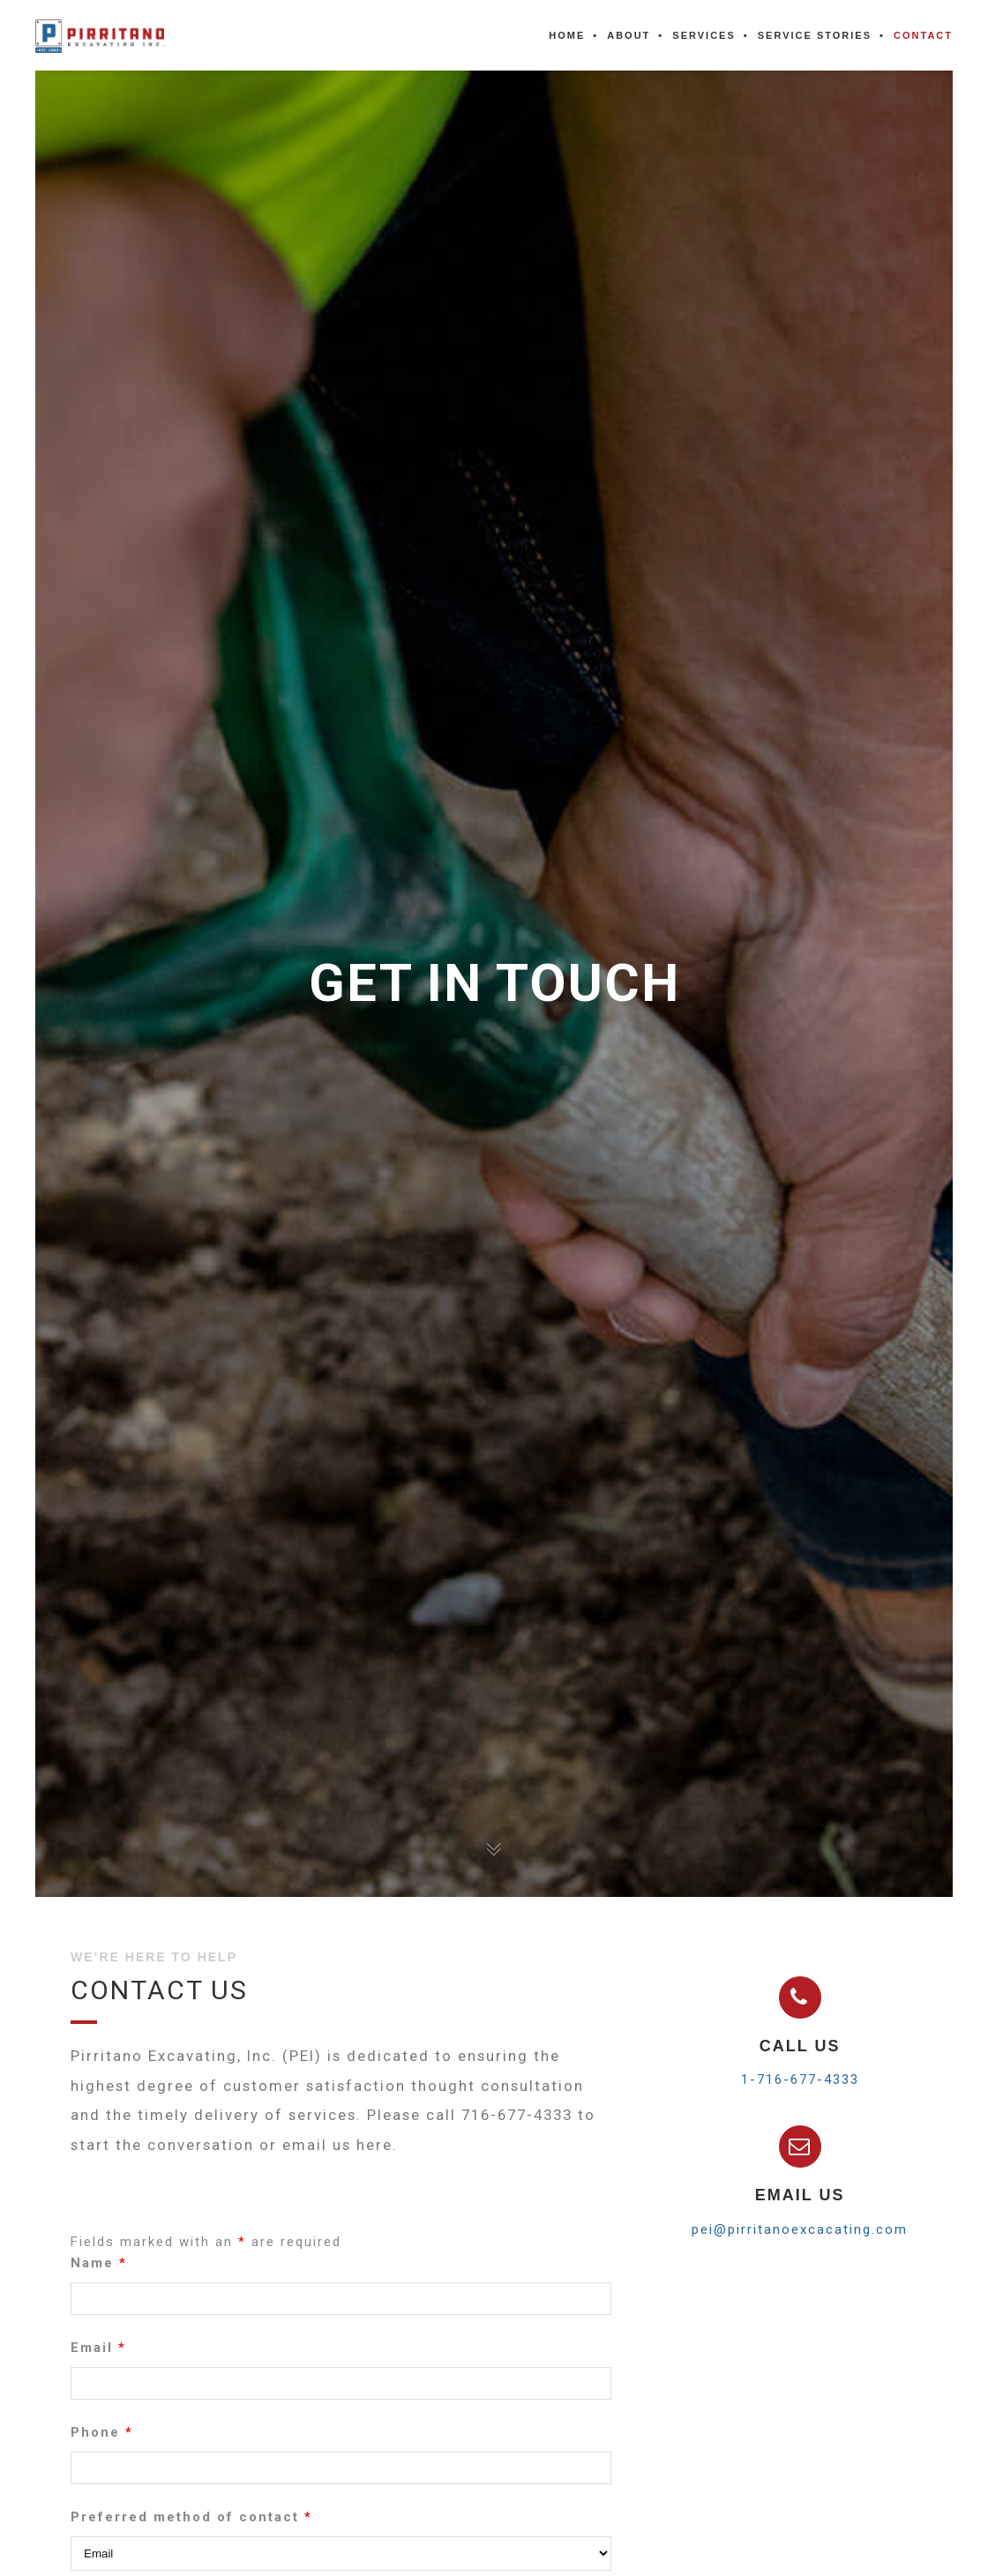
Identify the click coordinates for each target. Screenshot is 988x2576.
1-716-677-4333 (800, 2079)
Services (703, 35)
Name (99, 2273)
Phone (102, 2443)
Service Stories (815, 35)
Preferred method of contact (191, 2527)
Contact (923, 35)
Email (98, 2358)
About (628, 35)
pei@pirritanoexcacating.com (800, 2229)
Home (567, 35)
